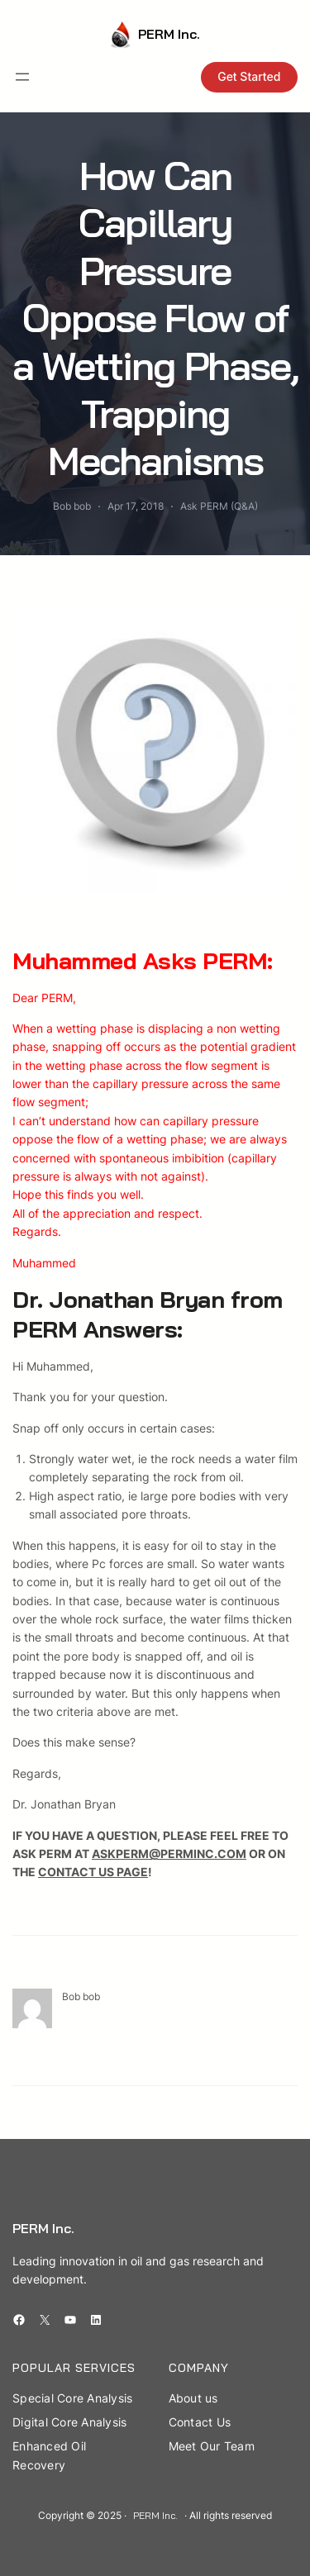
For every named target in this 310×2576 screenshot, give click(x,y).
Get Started (248, 76)
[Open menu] (22, 77)
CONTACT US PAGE (93, 1872)
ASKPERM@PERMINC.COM (169, 1853)
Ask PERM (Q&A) (219, 506)
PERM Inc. (169, 34)
